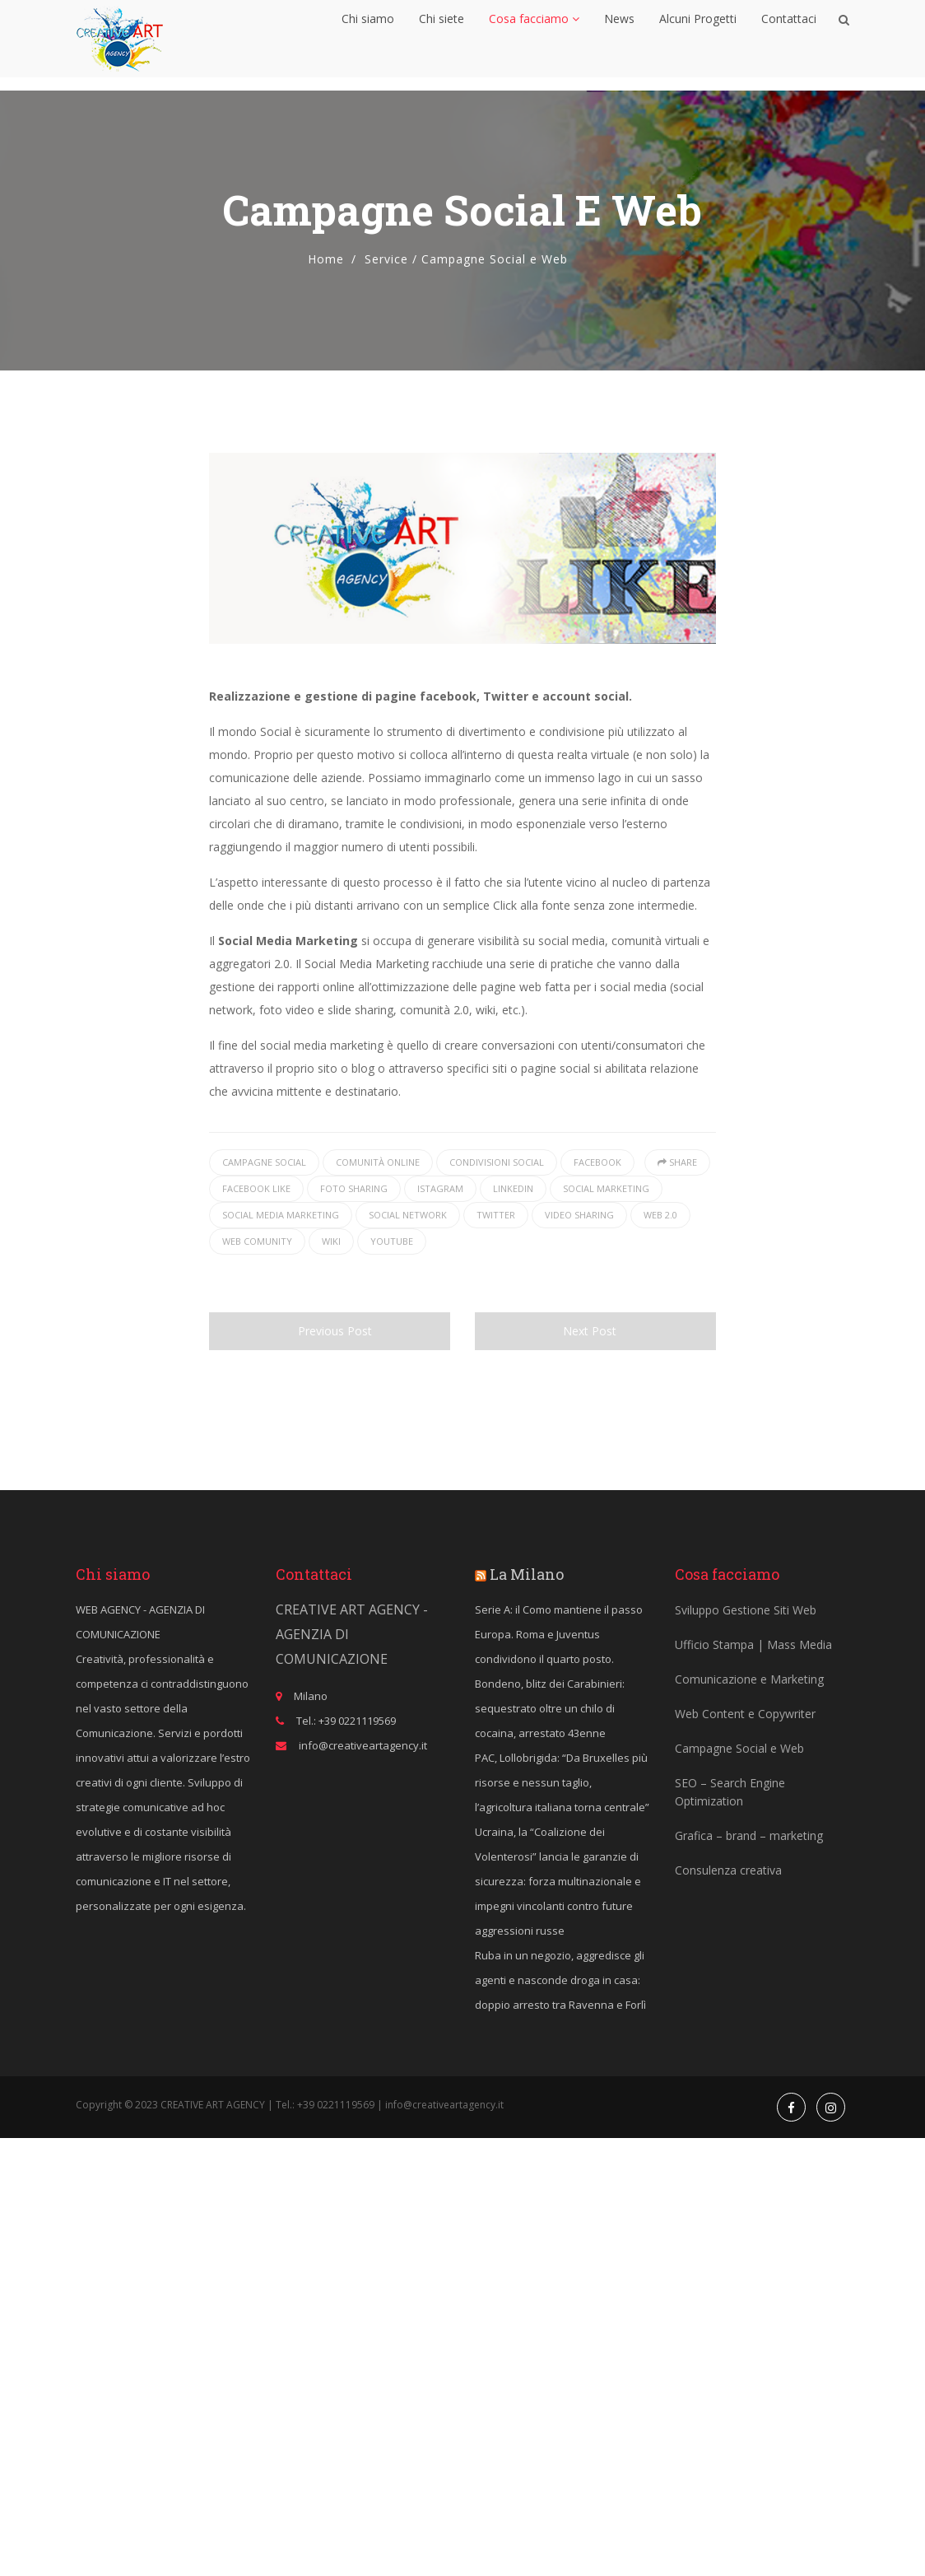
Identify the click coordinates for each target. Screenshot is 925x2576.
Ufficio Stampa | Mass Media (753, 1644)
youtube (391, 1241)
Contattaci (788, 37)
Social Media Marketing (280, 1215)
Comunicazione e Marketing (749, 1679)
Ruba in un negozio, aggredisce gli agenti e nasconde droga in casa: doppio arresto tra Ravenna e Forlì (560, 1980)
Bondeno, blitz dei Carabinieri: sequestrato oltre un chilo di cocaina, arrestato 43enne (550, 1708)
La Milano (527, 1574)
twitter (495, 1215)
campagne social (264, 1162)
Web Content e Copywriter (745, 1713)
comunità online (378, 1162)
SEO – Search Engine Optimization (730, 1792)
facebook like (256, 1188)
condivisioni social (496, 1162)
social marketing (606, 1188)
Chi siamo (368, 37)
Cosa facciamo (534, 37)
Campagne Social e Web (739, 1748)
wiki (331, 1241)
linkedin (513, 1188)
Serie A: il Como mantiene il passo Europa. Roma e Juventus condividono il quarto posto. (559, 1634)
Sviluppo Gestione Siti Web (745, 1610)
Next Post (595, 1331)
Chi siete (442, 37)
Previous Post (329, 1331)
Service (386, 259)
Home (326, 259)
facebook (597, 1162)
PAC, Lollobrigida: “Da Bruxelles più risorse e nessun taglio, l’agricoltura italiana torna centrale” (562, 1782)
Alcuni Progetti (698, 37)
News (619, 37)
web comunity (257, 1241)
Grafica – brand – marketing (749, 1835)
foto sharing (354, 1188)
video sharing (579, 1215)
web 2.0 (660, 1215)
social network (408, 1215)
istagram (440, 1188)
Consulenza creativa (728, 1870)
